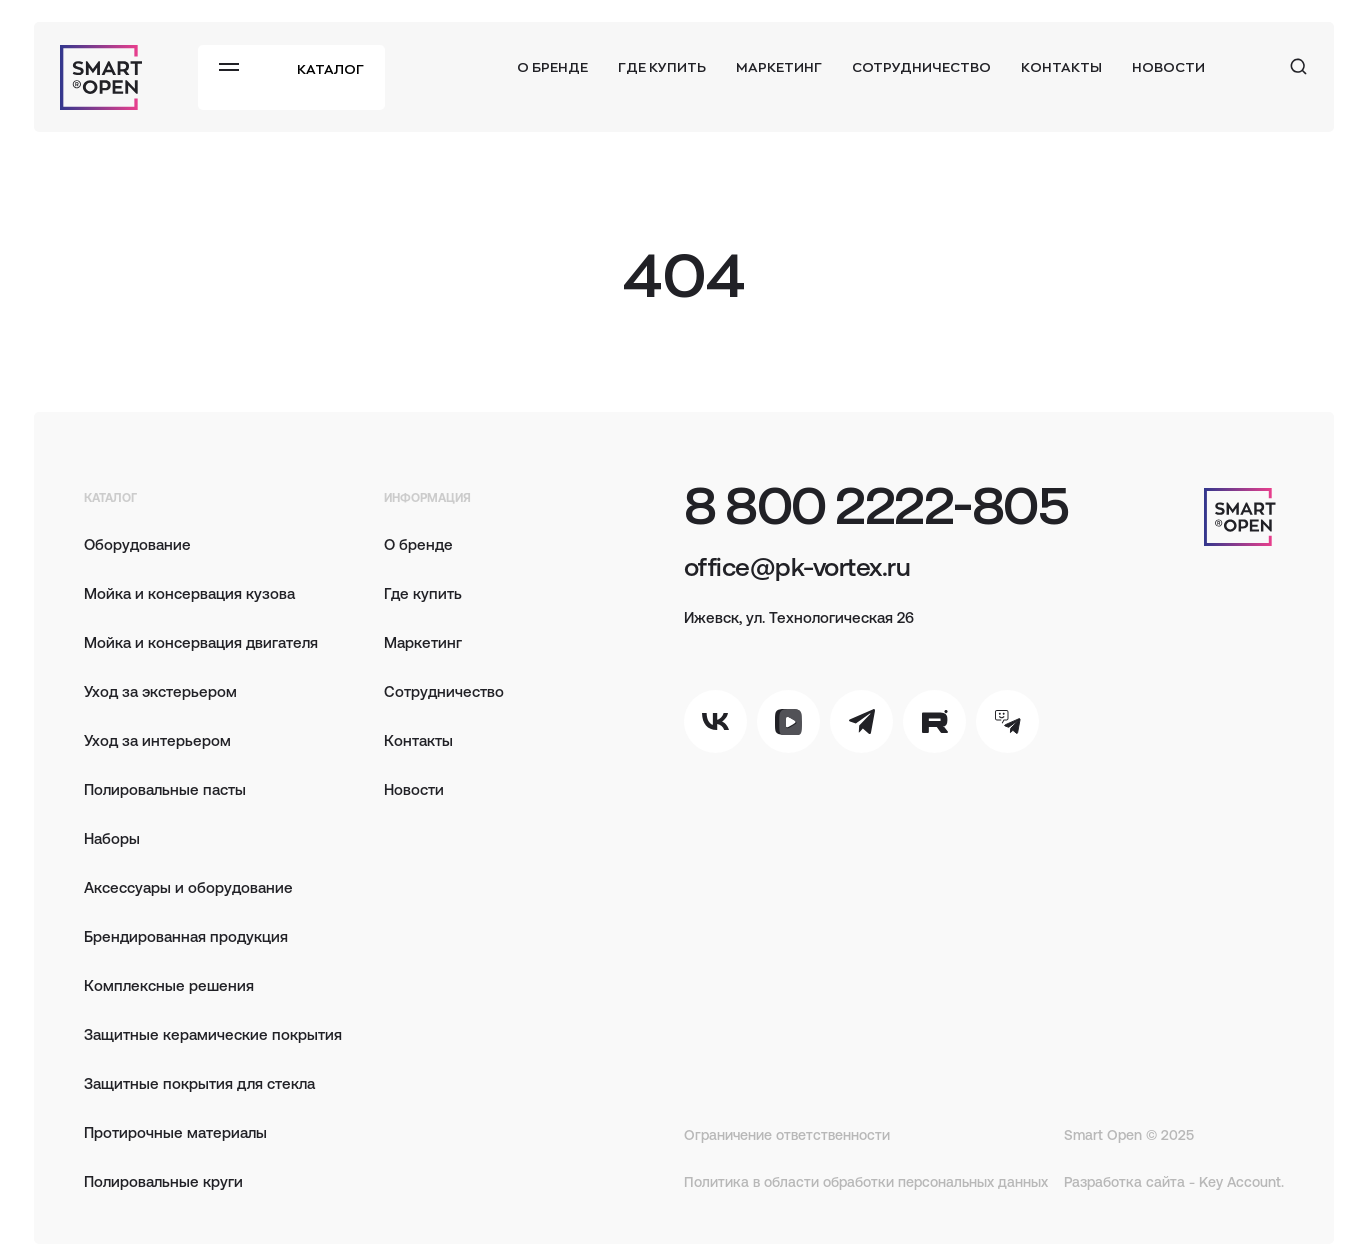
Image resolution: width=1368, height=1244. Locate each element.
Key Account (1240, 1181)
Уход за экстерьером (160, 690)
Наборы (112, 837)
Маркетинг (779, 66)
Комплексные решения (169, 984)
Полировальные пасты (165, 788)
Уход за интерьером (157, 739)
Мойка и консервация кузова (189, 592)
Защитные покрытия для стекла (199, 1082)
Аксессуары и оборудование (188, 886)
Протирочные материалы (175, 1131)
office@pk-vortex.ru (797, 565)
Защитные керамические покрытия (213, 1033)
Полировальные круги (163, 1180)
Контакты (1061, 66)
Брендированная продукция (186, 935)
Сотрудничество (921, 66)
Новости (1168, 66)
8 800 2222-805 (876, 503)
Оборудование (137, 543)
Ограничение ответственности (787, 1134)
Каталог (330, 68)
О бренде (552, 66)
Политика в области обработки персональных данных (866, 1181)
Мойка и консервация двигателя (201, 641)
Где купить (662, 66)
